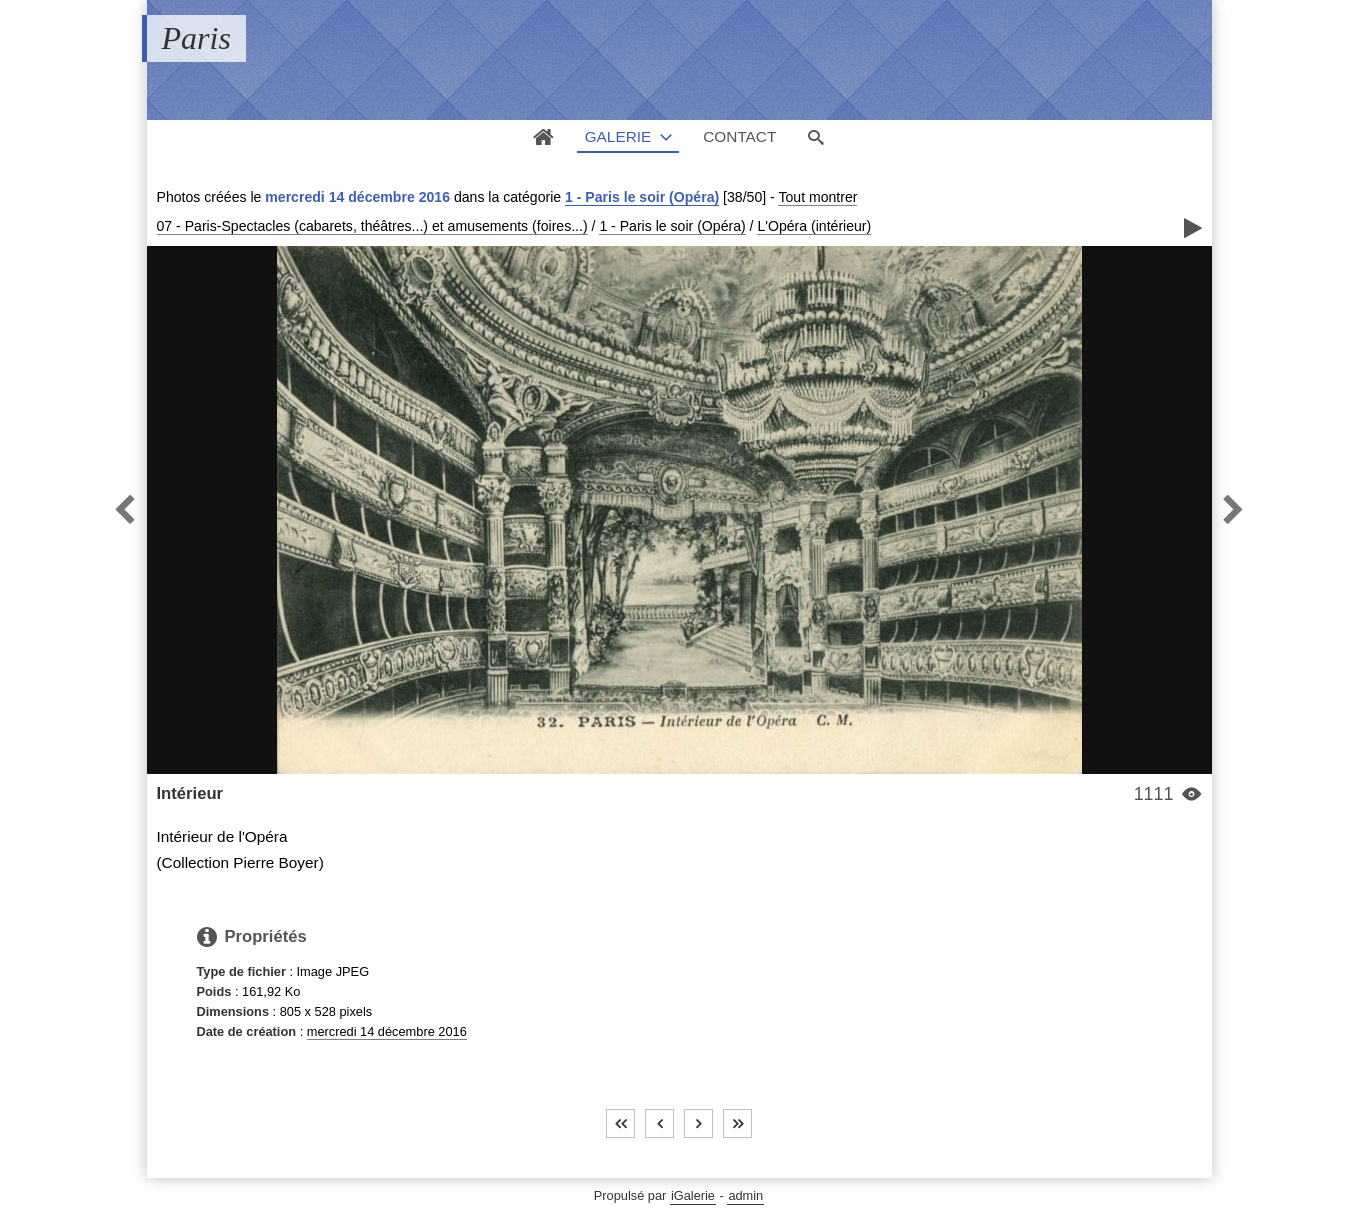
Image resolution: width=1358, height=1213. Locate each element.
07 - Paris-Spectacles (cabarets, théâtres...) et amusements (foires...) (372, 226)
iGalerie (693, 1195)
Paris (196, 38)
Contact (739, 136)
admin (745, 1195)
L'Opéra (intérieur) (814, 226)
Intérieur (190, 793)
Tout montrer (817, 197)
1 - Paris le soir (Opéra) (642, 197)
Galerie (618, 136)
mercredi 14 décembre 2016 (387, 1031)
